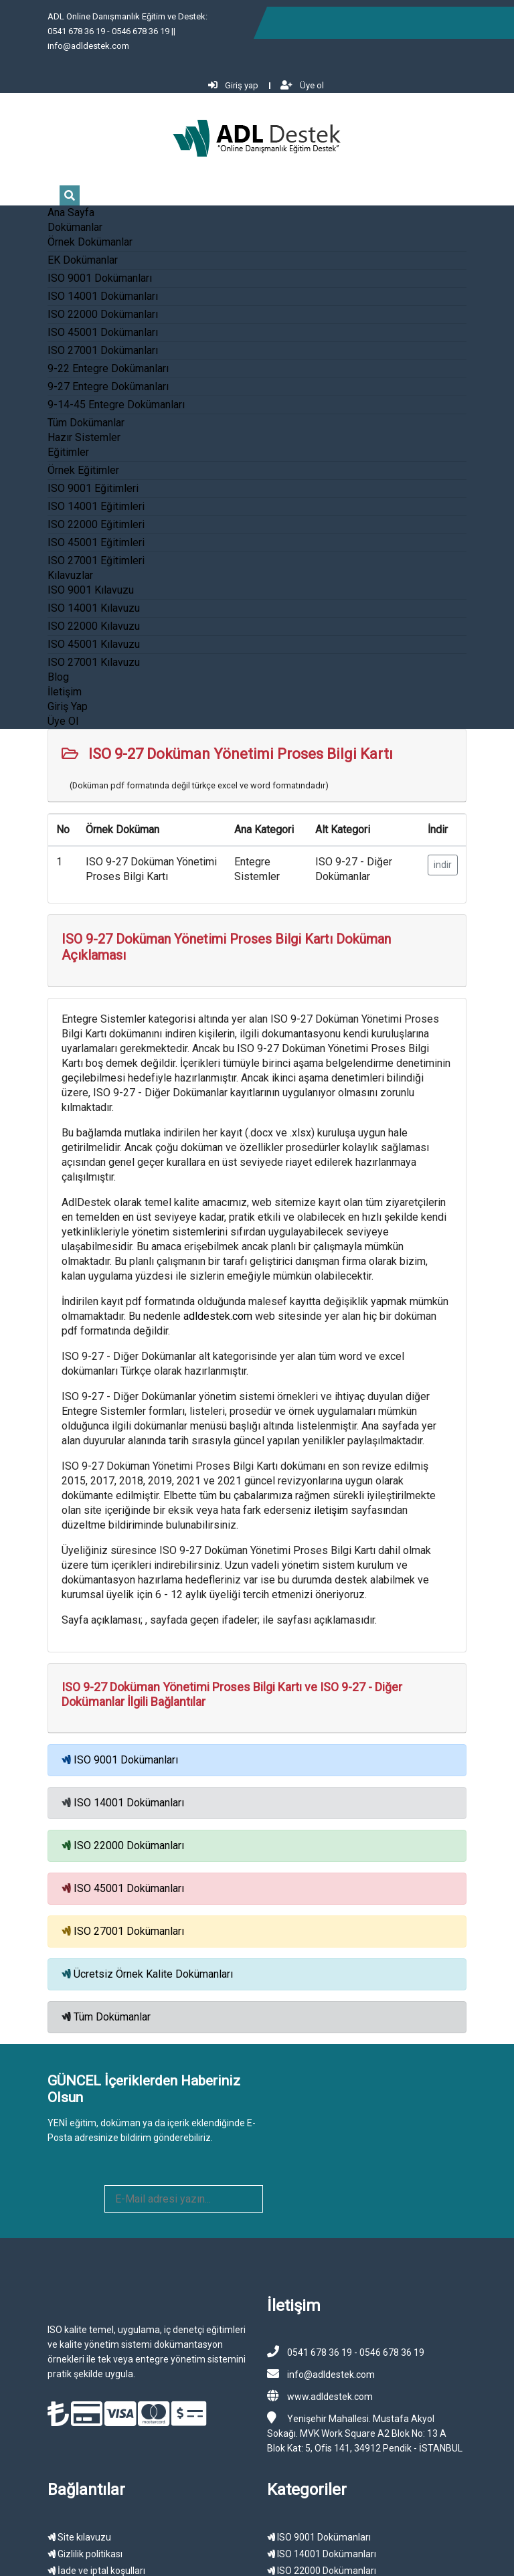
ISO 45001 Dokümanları (71, 302)
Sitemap (365, 2556)
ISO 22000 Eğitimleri (64, 494)
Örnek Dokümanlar (58, 211)
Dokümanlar (43, 197)
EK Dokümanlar (51, 230)
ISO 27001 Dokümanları (71, 320)
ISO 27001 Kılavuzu (62, 632)
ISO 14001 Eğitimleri (64, 476)
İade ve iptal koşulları (65, 2383)
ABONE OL (444, 1967)
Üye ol (476, 22)
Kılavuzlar (39, 545)
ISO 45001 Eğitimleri (64, 512)
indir (474, 834)
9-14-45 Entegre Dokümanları (84, 374)
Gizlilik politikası (53, 2366)
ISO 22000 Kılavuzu (62, 596)
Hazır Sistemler (52, 407)
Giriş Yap (36, 676)
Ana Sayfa (39, 182)
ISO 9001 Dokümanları (68, 248)
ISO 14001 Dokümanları (71, 266)
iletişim (98, 1405)
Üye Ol (31, 691)
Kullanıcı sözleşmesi (63, 2416)
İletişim (33, 661)
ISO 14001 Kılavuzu (62, 578)
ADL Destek (101, 2542)
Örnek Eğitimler (52, 440)
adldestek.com (119, 1225)
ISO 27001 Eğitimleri (64, 530)
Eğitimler (37, 422)
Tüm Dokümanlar (54, 392)
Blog (26, 646)
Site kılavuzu (48, 2349)
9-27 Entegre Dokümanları (76, 356)
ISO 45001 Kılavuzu (62, 614)
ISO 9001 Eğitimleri (61, 458)
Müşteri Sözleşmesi (411, 2542)
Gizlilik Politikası (339, 2542)
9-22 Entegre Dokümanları (76, 338)
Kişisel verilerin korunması (75, 2400)
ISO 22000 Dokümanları (71, 284)
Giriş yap (407, 22)
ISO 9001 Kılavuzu (59, 559)
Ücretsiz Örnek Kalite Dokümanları (121, 1854)
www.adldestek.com (330, 2209)
